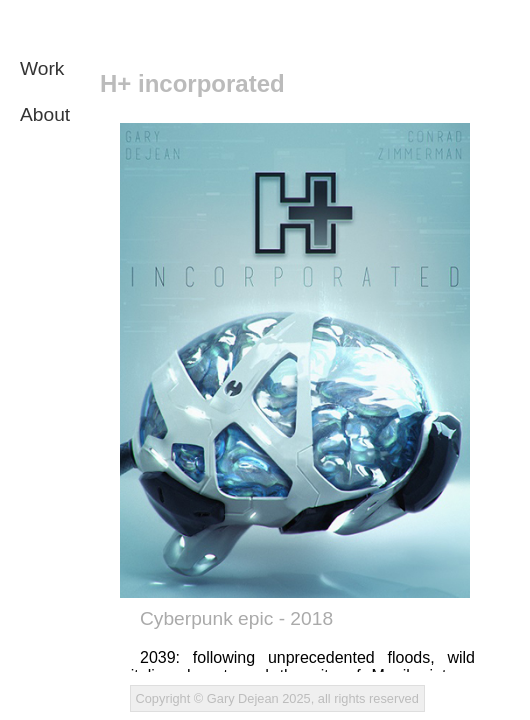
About (45, 114)
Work (42, 68)
